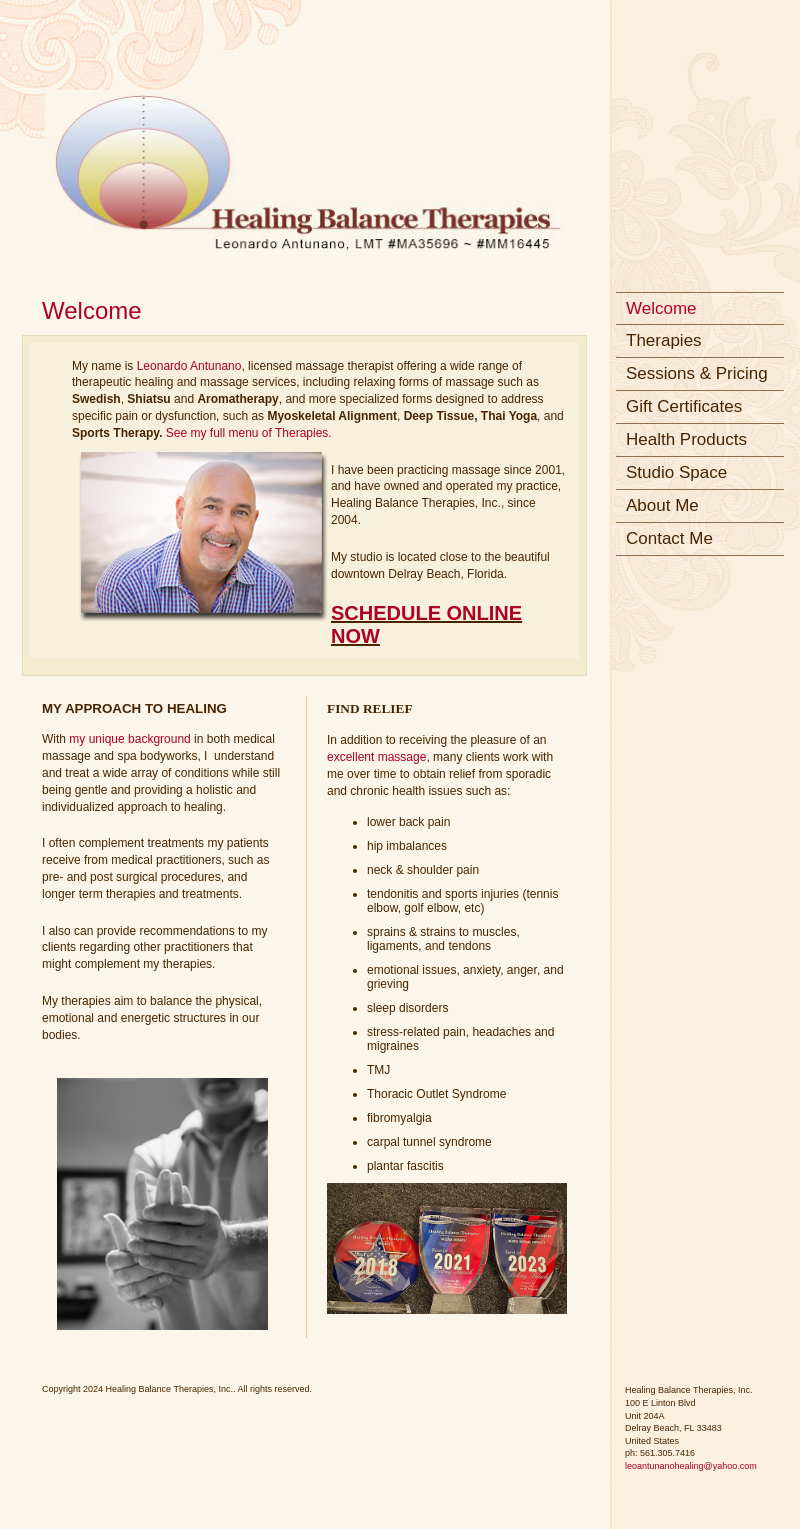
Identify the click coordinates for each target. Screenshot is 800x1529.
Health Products (686, 439)
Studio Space (676, 472)
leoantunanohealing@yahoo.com (691, 1466)
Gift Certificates (684, 406)
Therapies (664, 340)
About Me (662, 505)
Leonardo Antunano (189, 366)
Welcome (661, 308)
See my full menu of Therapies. (250, 433)
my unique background (129, 739)
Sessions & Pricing (697, 373)
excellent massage (376, 757)
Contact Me (669, 538)
